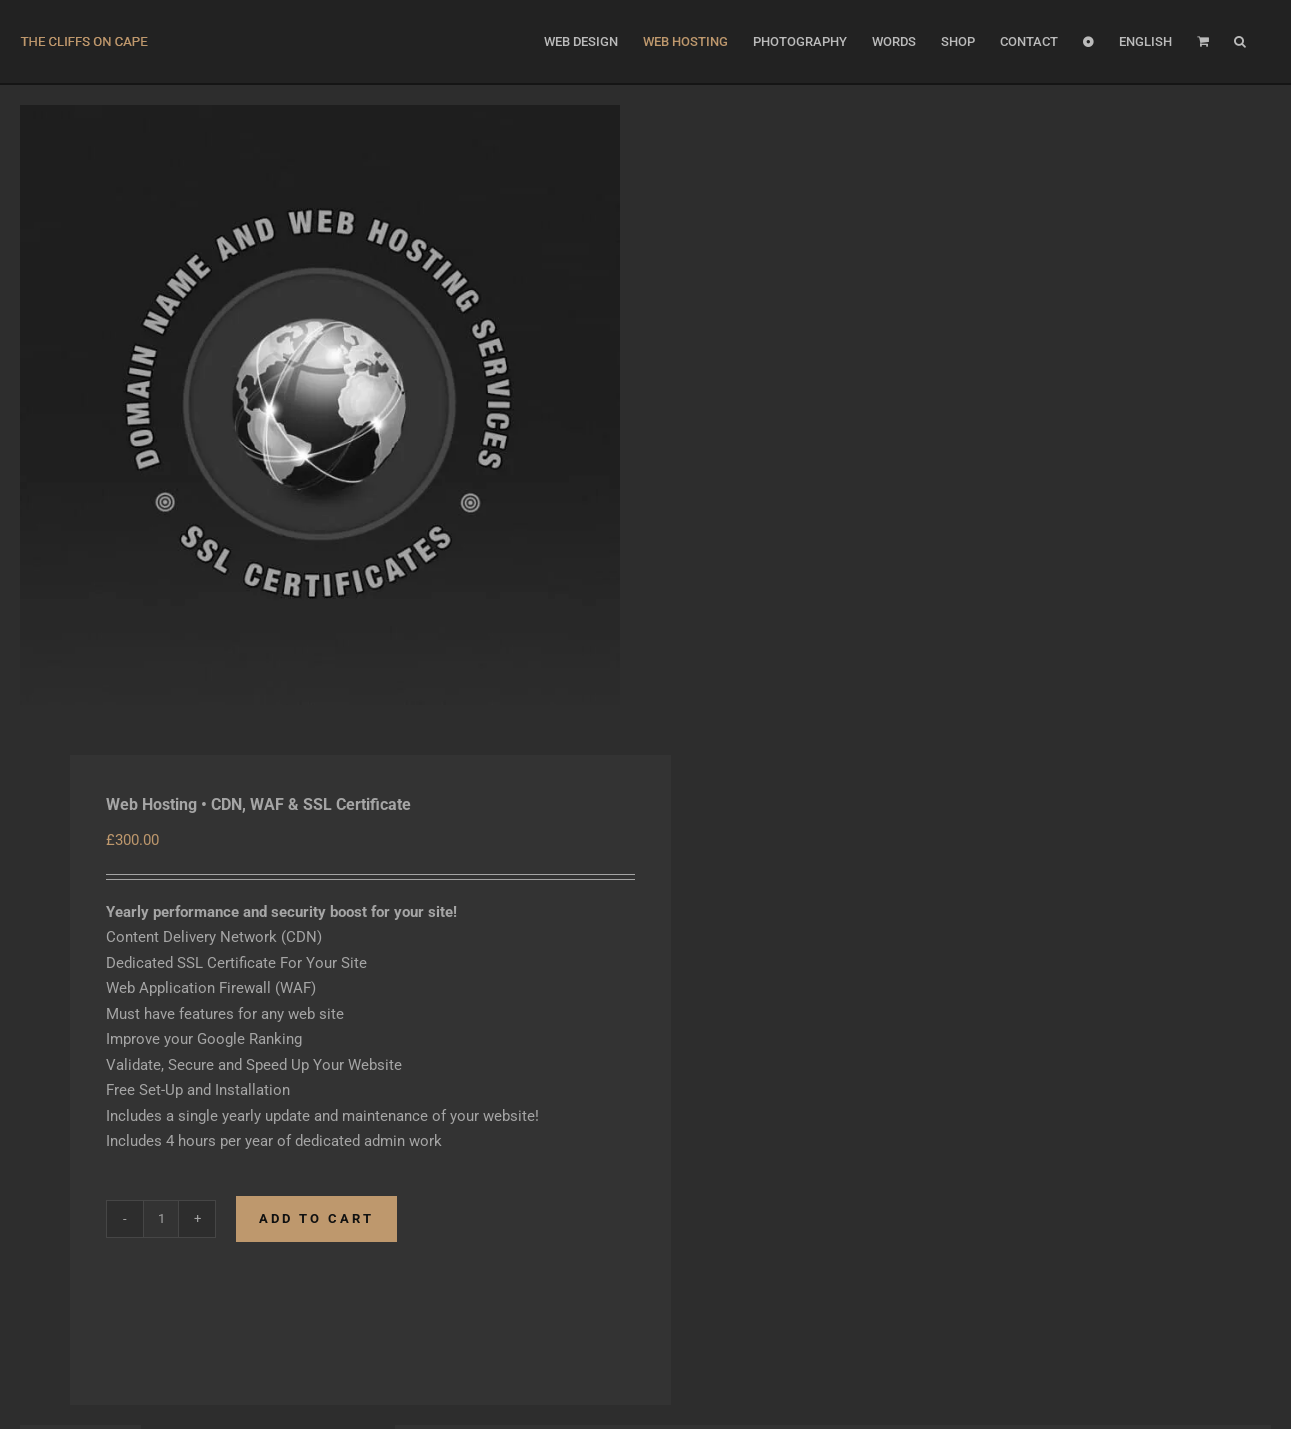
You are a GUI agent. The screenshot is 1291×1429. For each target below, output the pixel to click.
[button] (1240, 41)
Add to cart (316, 1218)
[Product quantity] (161, 1219)
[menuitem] (1145, 41)
